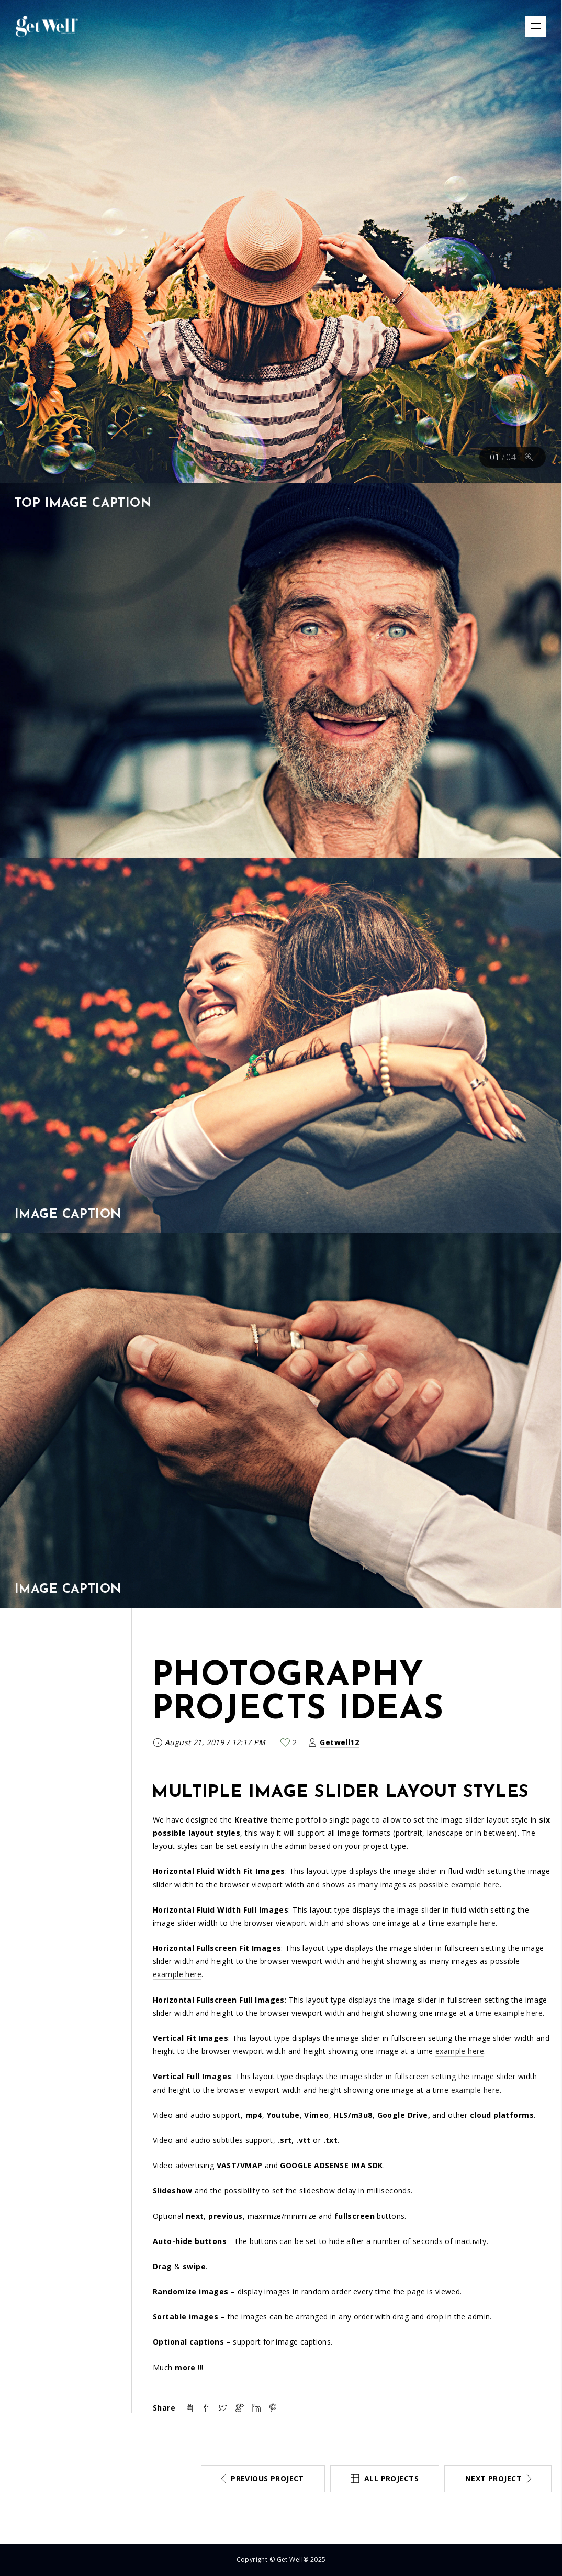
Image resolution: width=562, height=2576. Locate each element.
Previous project (267, 2478)
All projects (391, 2478)
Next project (493, 2478)
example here (475, 1885)
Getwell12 (339, 1742)
